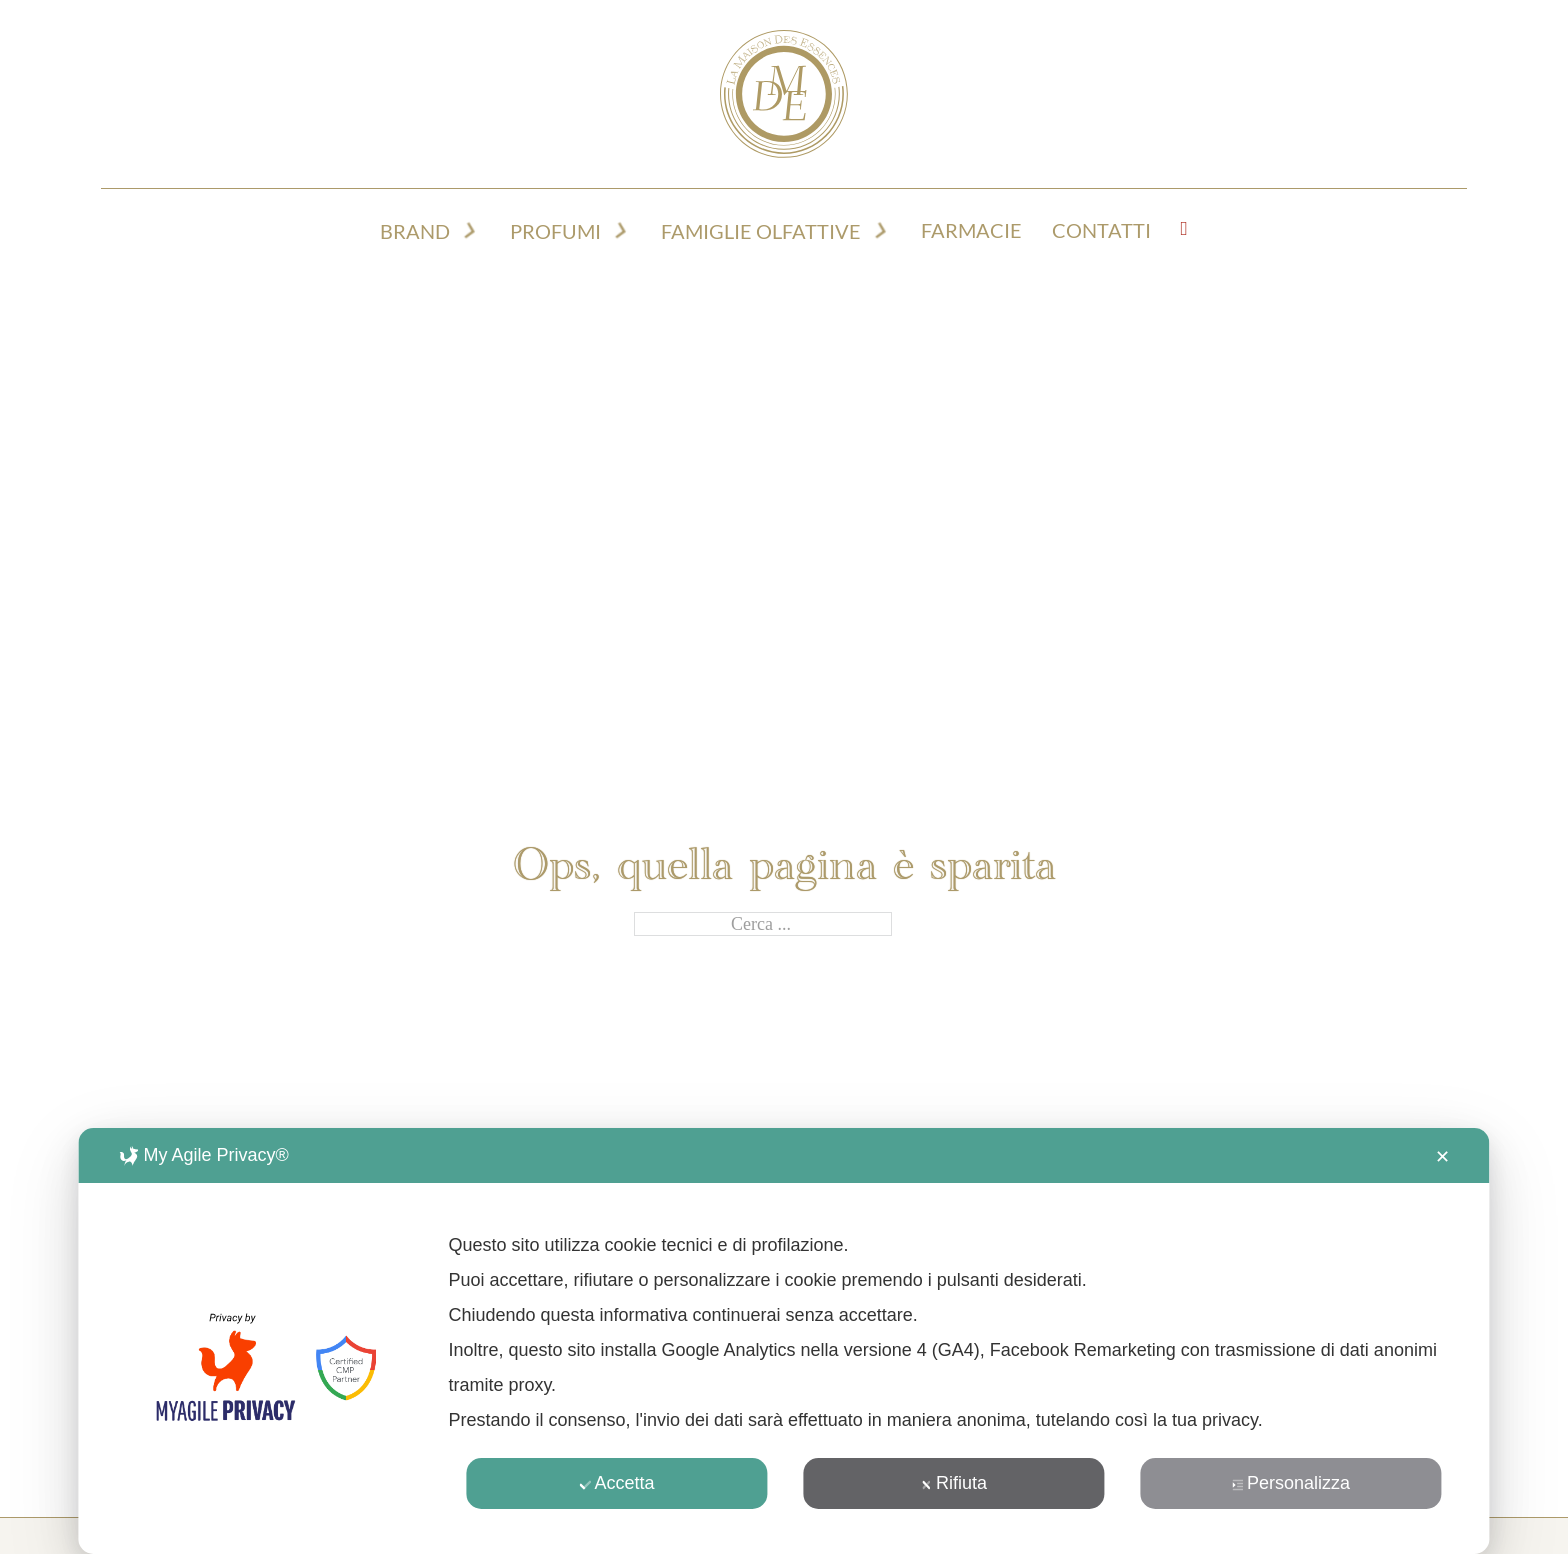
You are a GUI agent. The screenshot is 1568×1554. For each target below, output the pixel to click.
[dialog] (783, 1341)
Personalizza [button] (1291, 1483)
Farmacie (971, 230)
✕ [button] (1442, 1157)
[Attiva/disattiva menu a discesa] (470, 231)
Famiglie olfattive (761, 231)
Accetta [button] (616, 1483)
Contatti (1101, 230)
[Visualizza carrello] (1184, 229)
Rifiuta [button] (954, 1483)
